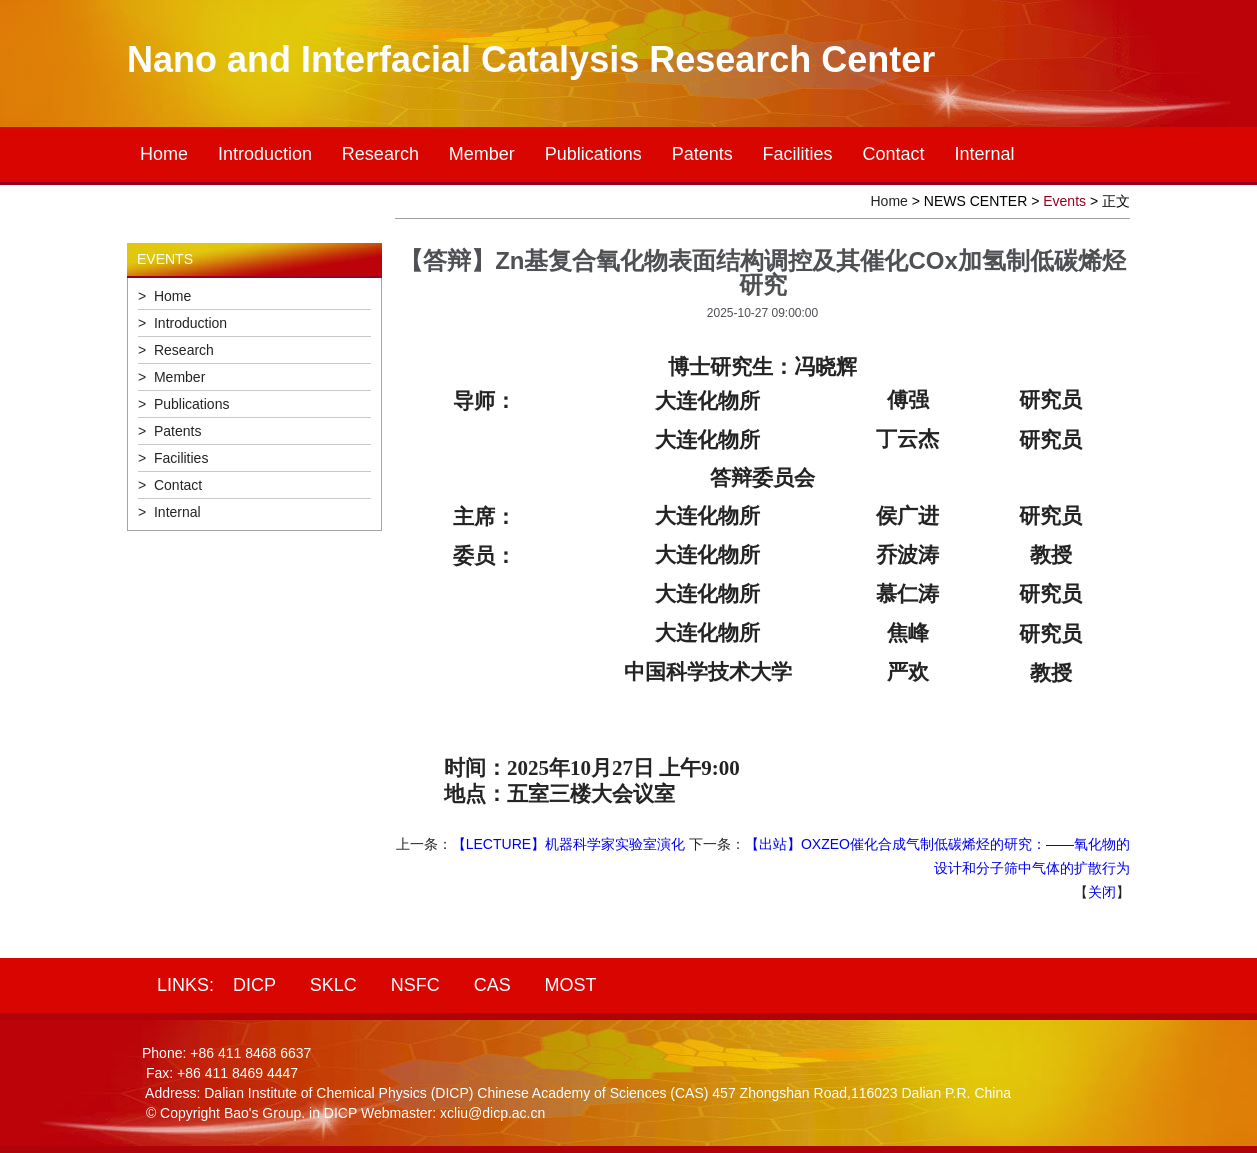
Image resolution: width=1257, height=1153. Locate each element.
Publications (593, 154)
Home (164, 154)
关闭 (1102, 892)
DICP (254, 985)
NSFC (415, 985)
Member (482, 154)
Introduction (265, 154)
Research (380, 154)
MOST (571, 985)
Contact (894, 154)
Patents (702, 154)
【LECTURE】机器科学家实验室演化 (568, 844)
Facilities (798, 154)
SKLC (333, 985)
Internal (984, 154)
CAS (492, 985)
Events (1064, 201)
